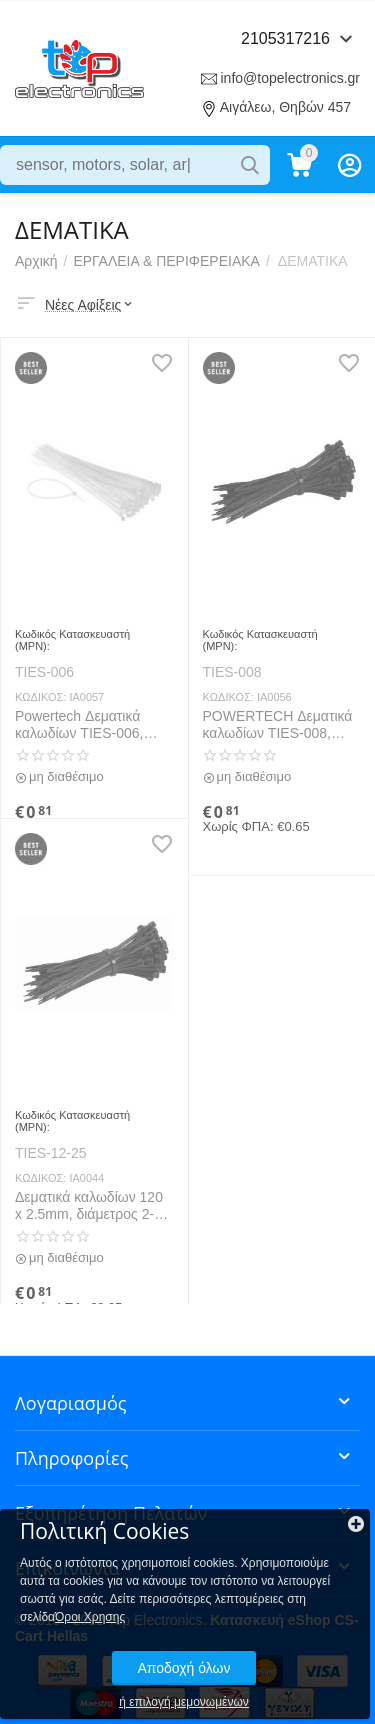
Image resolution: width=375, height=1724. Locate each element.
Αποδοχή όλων (183, 1668)
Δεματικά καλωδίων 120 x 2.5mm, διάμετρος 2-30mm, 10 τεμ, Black (89, 1206)
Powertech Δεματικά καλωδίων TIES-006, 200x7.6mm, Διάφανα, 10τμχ (84, 725)
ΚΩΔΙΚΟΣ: (40, 697)
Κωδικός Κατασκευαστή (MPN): (72, 640)
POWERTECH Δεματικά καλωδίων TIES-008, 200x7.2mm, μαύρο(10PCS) (278, 725)
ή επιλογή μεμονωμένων (184, 1702)
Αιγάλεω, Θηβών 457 (285, 107)
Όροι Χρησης (90, 1617)
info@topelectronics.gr (290, 78)
